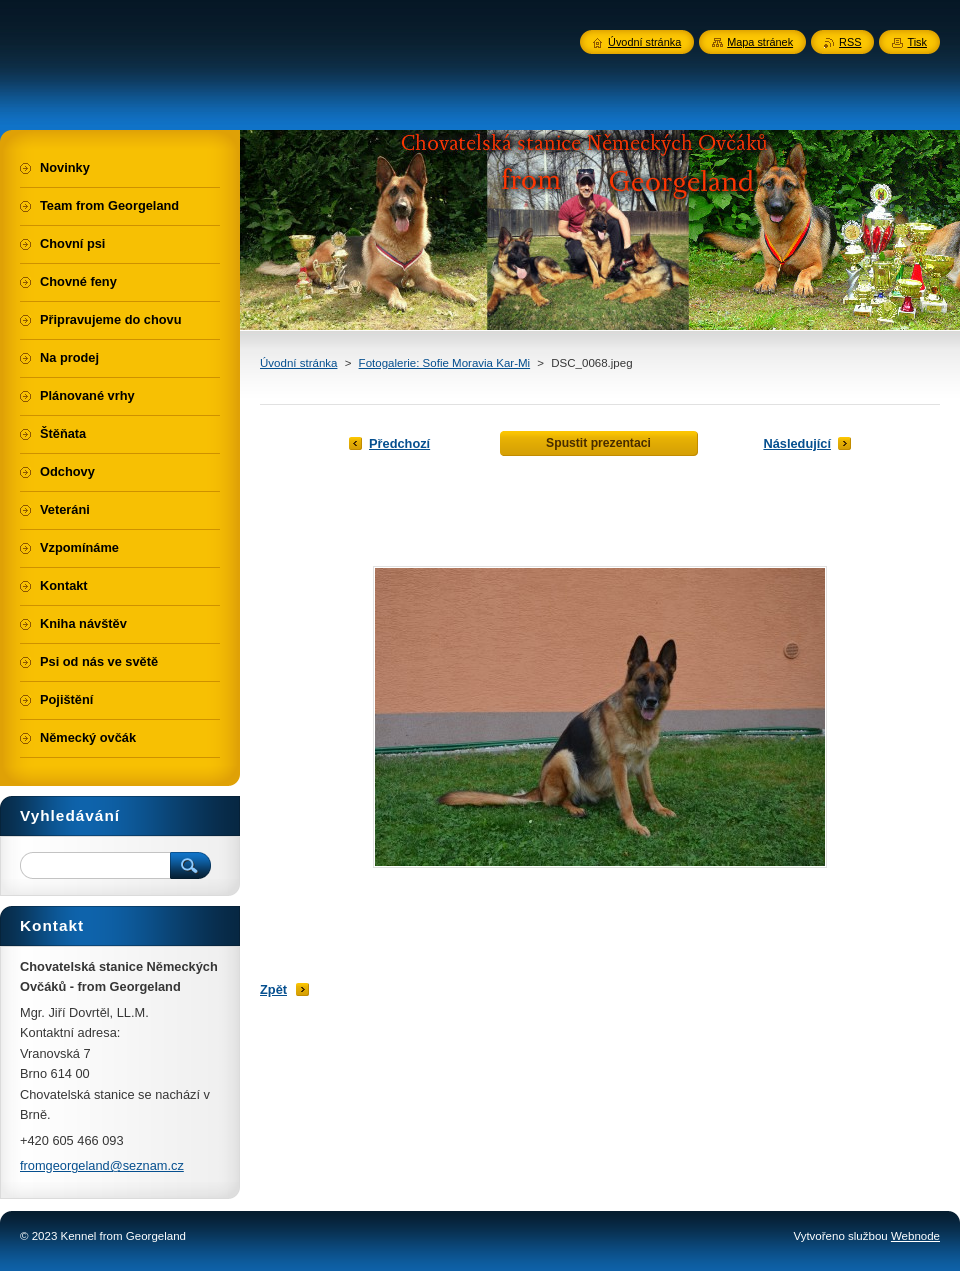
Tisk (917, 42)
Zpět (273, 989)
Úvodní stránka (298, 363)
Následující (797, 443)
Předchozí (399, 443)
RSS (850, 42)
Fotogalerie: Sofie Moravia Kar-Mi (445, 363)
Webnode (915, 1236)
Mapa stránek (760, 42)
